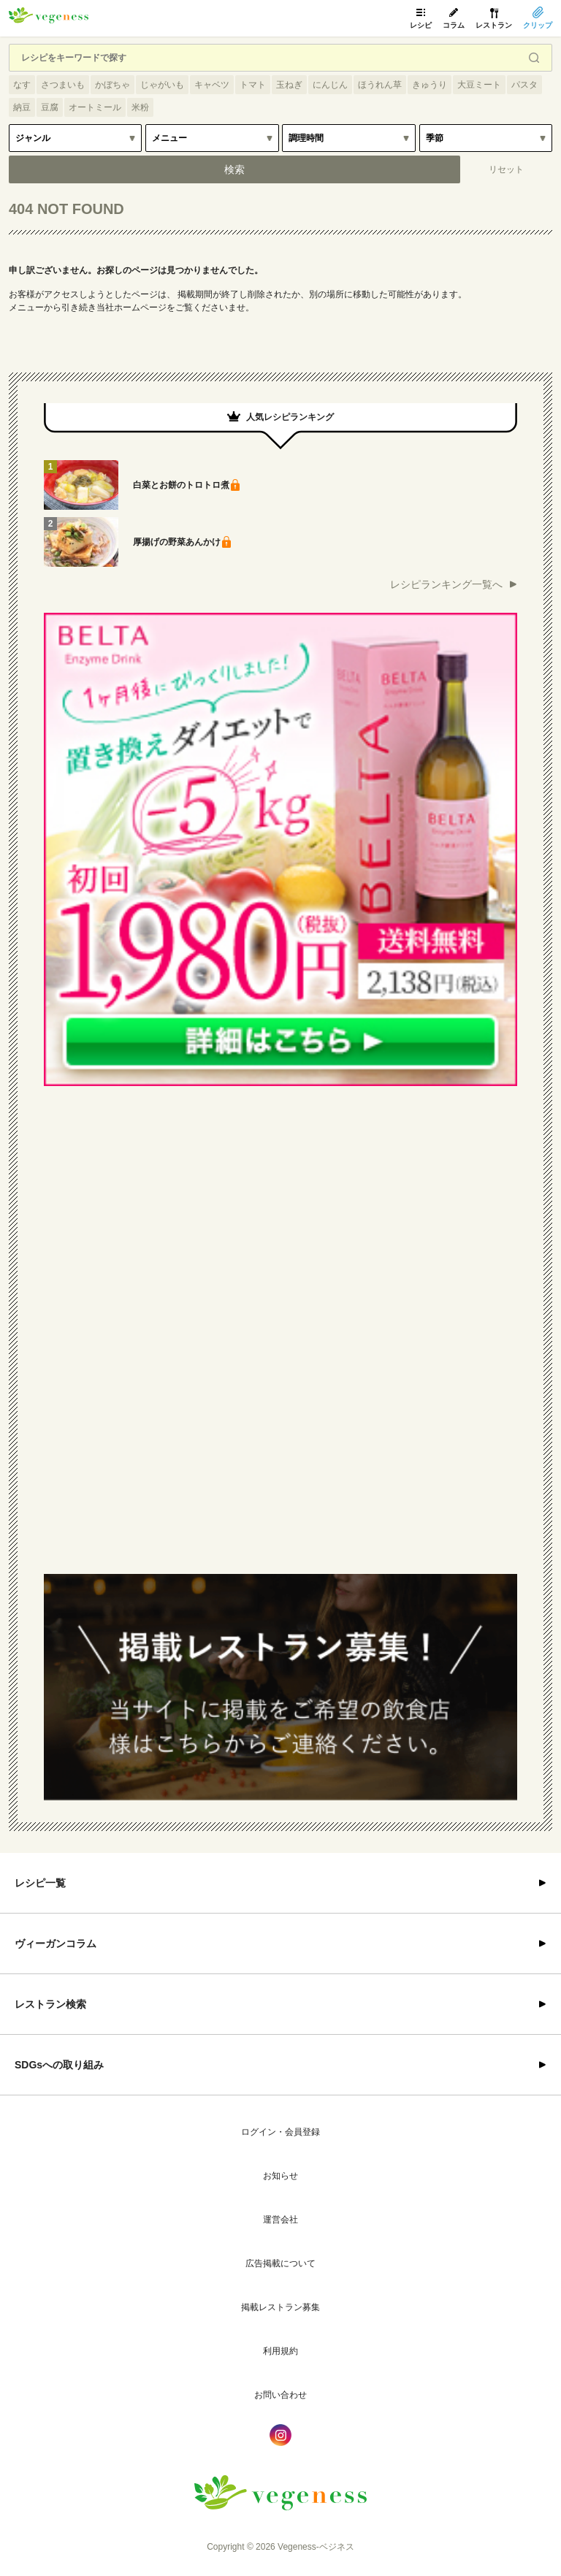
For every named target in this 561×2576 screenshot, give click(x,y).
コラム (454, 25)
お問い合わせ (280, 2395)
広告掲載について (280, 2263)
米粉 (140, 107)
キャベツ (211, 85)
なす (22, 85)
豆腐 (49, 107)
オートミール (95, 107)
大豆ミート (479, 85)
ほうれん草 (380, 85)
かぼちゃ (112, 85)
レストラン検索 (50, 2004)
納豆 (22, 107)
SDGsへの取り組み (59, 2065)
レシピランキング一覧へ (446, 584)
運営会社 (280, 2219)
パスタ (524, 85)
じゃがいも (162, 85)
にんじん (330, 85)
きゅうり (429, 85)
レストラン (494, 25)
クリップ (537, 25)
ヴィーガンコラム (55, 1943)
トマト (253, 85)
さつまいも (63, 85)
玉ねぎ (289, 85)
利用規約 (280, 2351)
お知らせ (280, 2176)
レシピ (421, 25)
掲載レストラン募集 (280, 2307)
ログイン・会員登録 (280, 2132)
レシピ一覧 (40, 1883)
